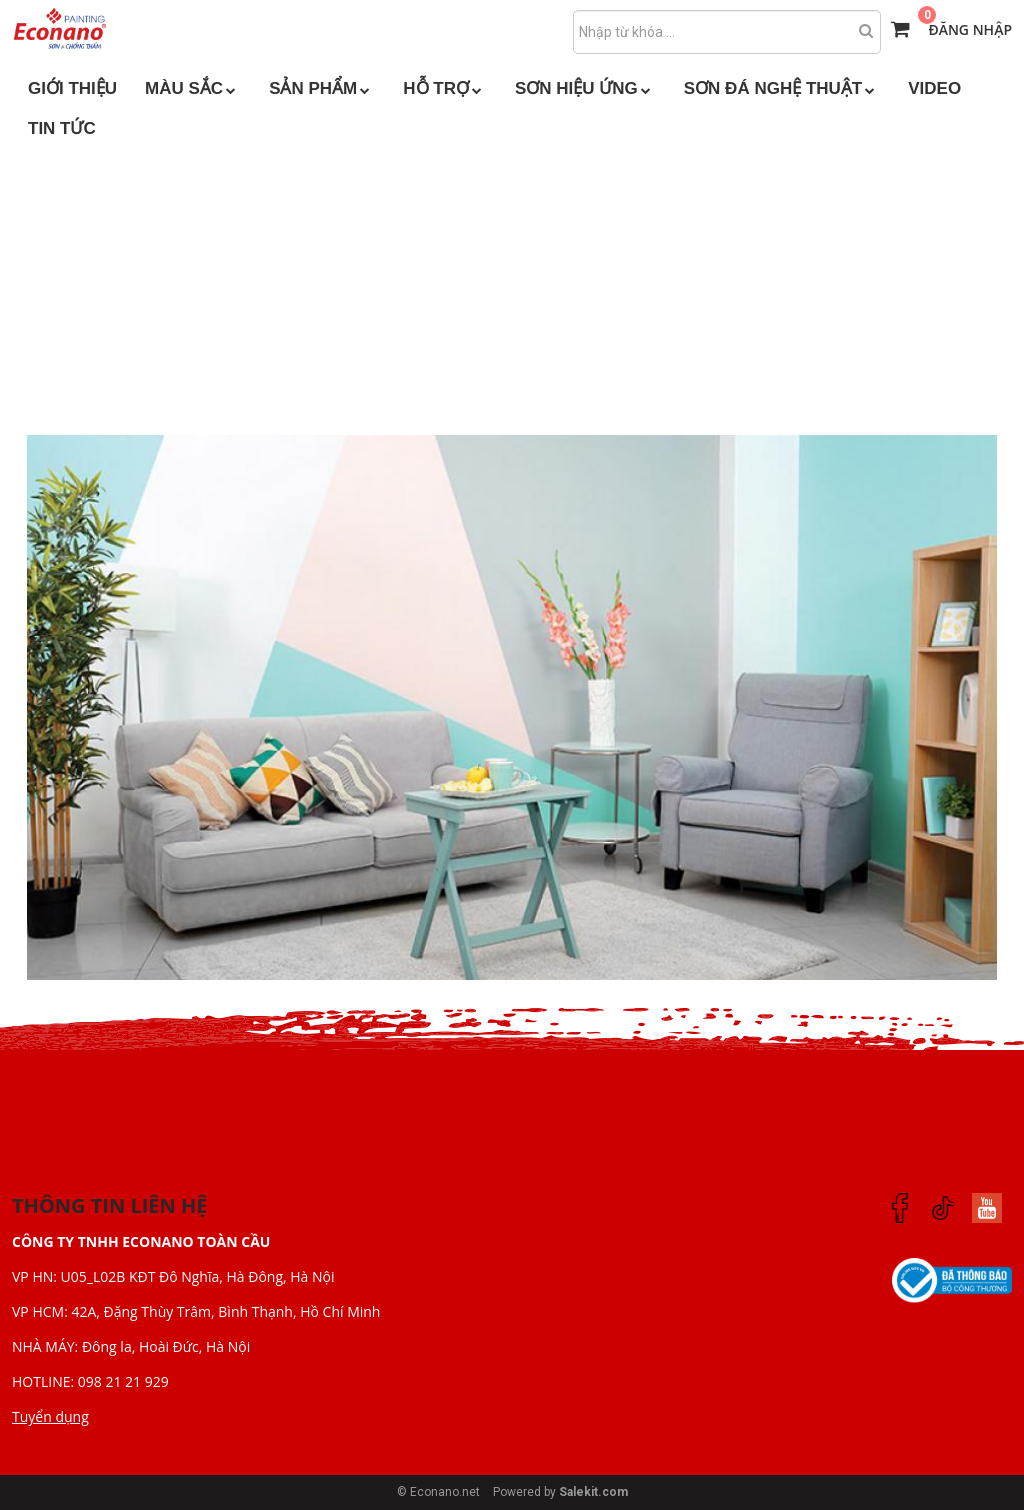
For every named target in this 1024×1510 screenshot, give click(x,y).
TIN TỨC (62, 128)
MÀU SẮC (193, 88)
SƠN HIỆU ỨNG (585, 88)
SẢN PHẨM (322, 88)
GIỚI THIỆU (72, 88)
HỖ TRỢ (445, 88)
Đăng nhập (970, 29)
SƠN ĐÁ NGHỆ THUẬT (782, 88)
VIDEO (934, 88)
